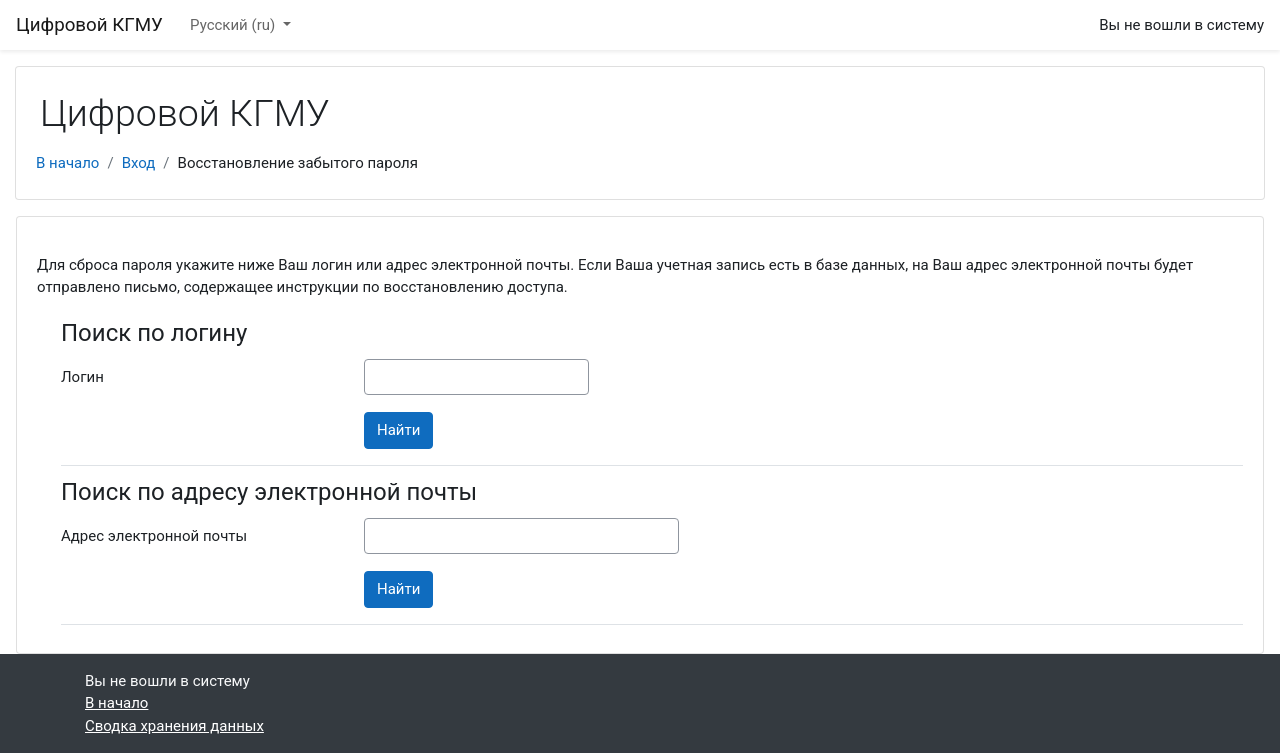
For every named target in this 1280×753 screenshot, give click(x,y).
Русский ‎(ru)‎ (234, 25)
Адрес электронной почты (154, 536)
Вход (139, 163)
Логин (82, 377)
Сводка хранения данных (174, 726)
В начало (67, 163)
